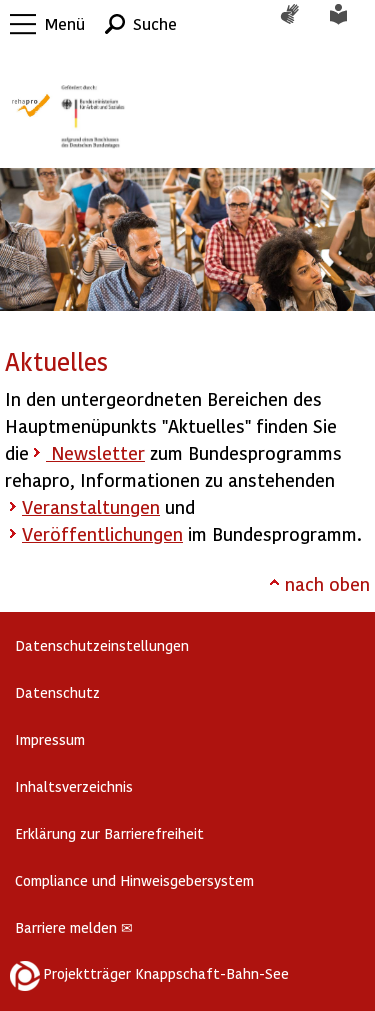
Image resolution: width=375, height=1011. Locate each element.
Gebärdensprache (300, 24)
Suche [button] (155, 23)
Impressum (50, 739)
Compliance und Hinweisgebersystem (134, 880)
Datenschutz (57, 692)
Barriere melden (74, 927)
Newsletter (95, 452)
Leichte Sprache (350, 24)
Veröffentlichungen (102, 533)
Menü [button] (65, 23)
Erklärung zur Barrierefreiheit (109, 833)
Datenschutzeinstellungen (102, 645)
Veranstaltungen (91, 506)
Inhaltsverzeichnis (74, 786)
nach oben (327, 583)
